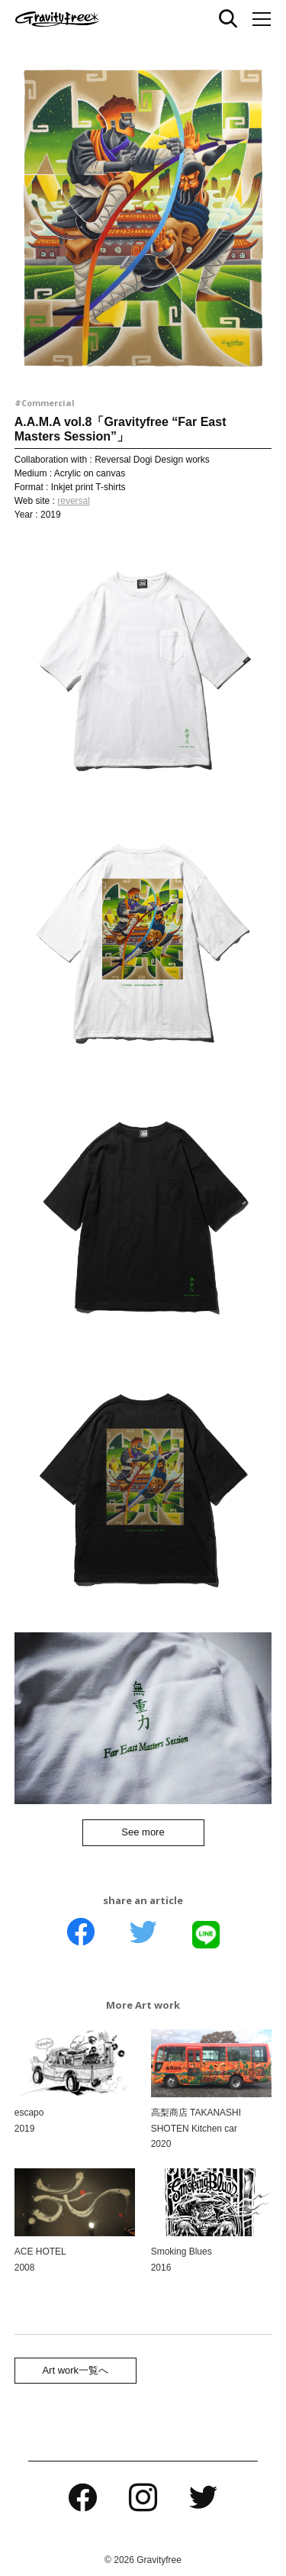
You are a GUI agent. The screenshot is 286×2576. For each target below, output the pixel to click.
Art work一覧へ (75, 2370)
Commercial (48, 402)
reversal (73, 501)
